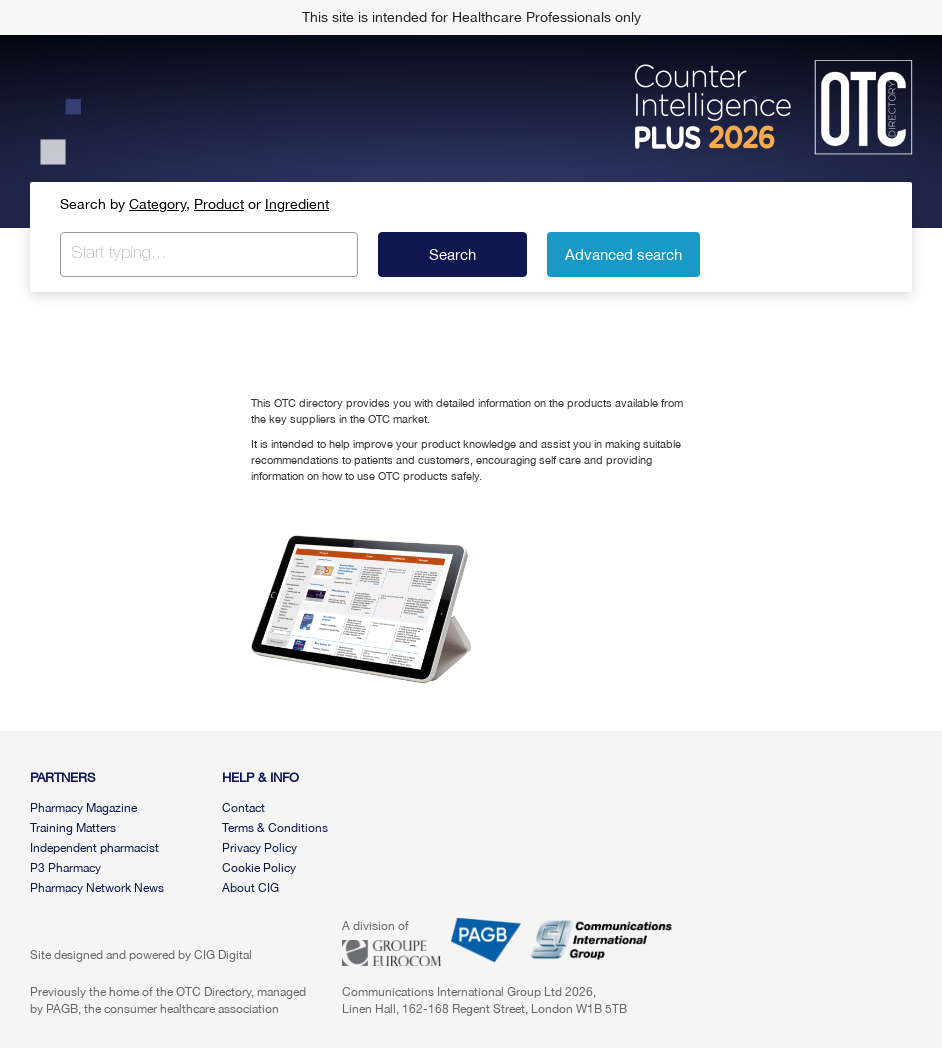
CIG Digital (223, 955)
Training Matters (73, 828)
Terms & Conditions (275, 828)
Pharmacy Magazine (83, 808)
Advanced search (623, 254)
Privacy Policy (259, 848)
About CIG (250, 888)
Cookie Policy (259, 868)
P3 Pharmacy (65, 868)
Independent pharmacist (94, 848)
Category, (159, 204)
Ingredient (297, 204)
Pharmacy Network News (97, 888)
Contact (243, 808)
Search (452, 254)
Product (219, 204)
